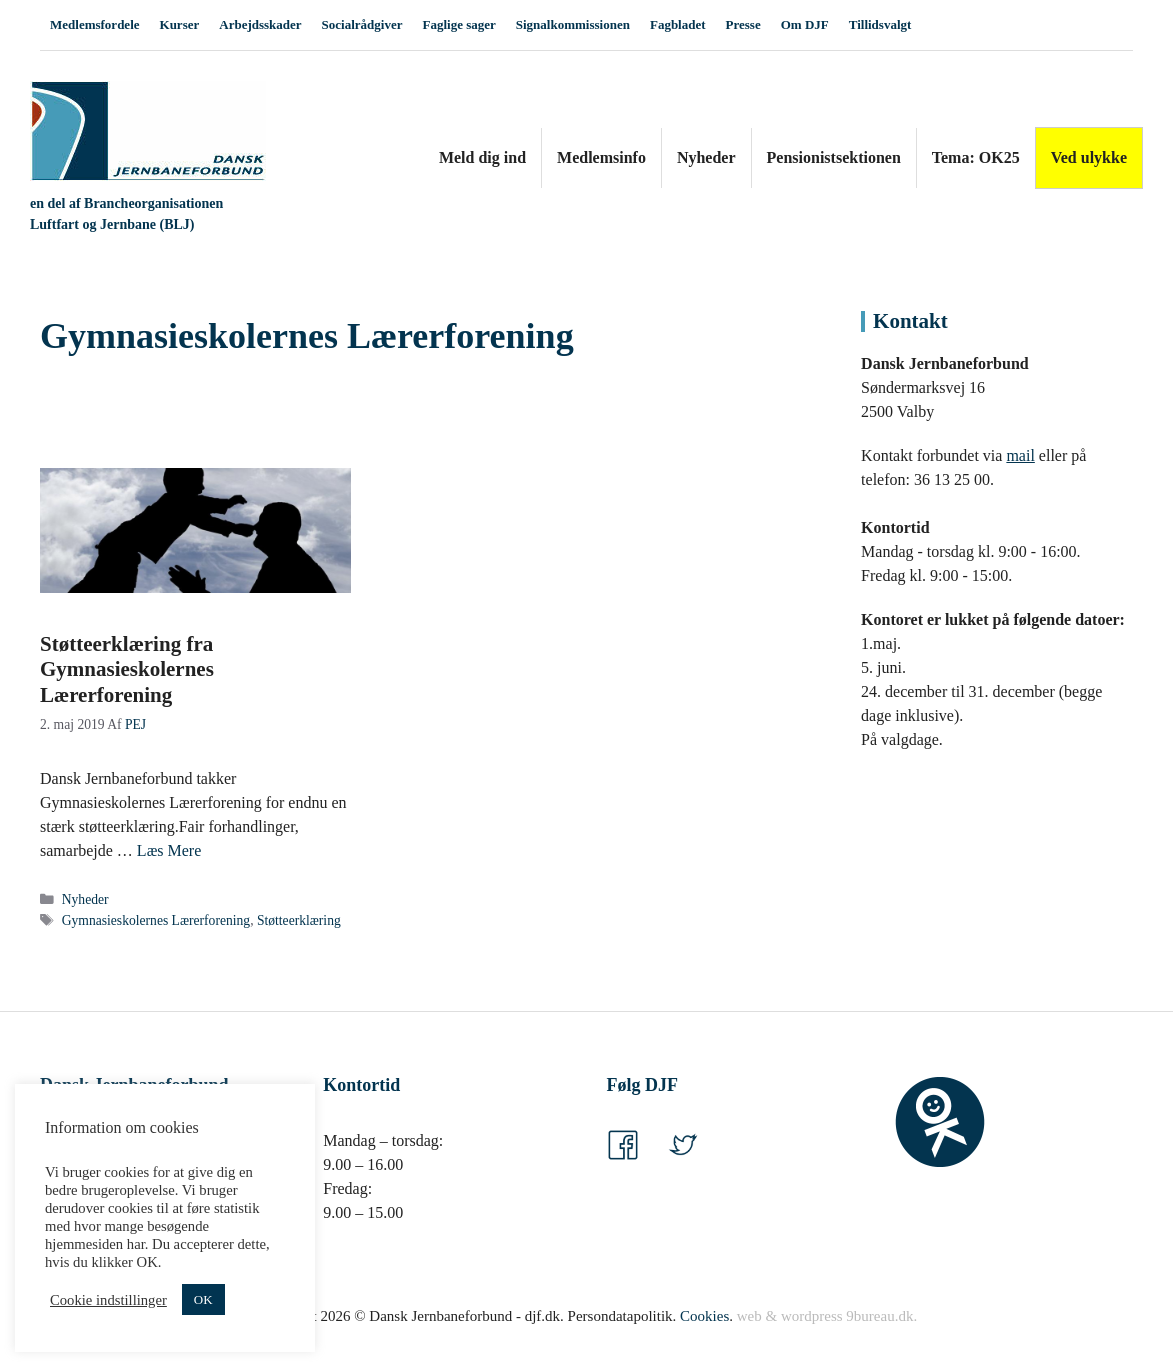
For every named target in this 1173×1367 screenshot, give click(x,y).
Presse (743, 24)
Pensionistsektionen (834, 157)
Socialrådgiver (362, 24)
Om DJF (805, 24)
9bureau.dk (879, 1316)
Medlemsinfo (601, 157)
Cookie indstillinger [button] (108, 1300)
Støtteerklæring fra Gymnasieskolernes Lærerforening (127, 669)
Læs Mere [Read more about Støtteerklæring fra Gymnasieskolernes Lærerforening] (169, 850)
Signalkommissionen (573, 24)
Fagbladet (678, 24)
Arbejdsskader (260, 24)
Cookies (704, 1316)
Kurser (180, 24)
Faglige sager (458, 24)
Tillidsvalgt (880, 24)
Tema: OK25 (976, 157)
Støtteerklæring (299, 920)
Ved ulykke (1089, 157)
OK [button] (203, 1299)
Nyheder (706, 157)
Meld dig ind (482, 157)
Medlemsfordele (95, 24)
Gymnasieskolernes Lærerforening (156, 920)
